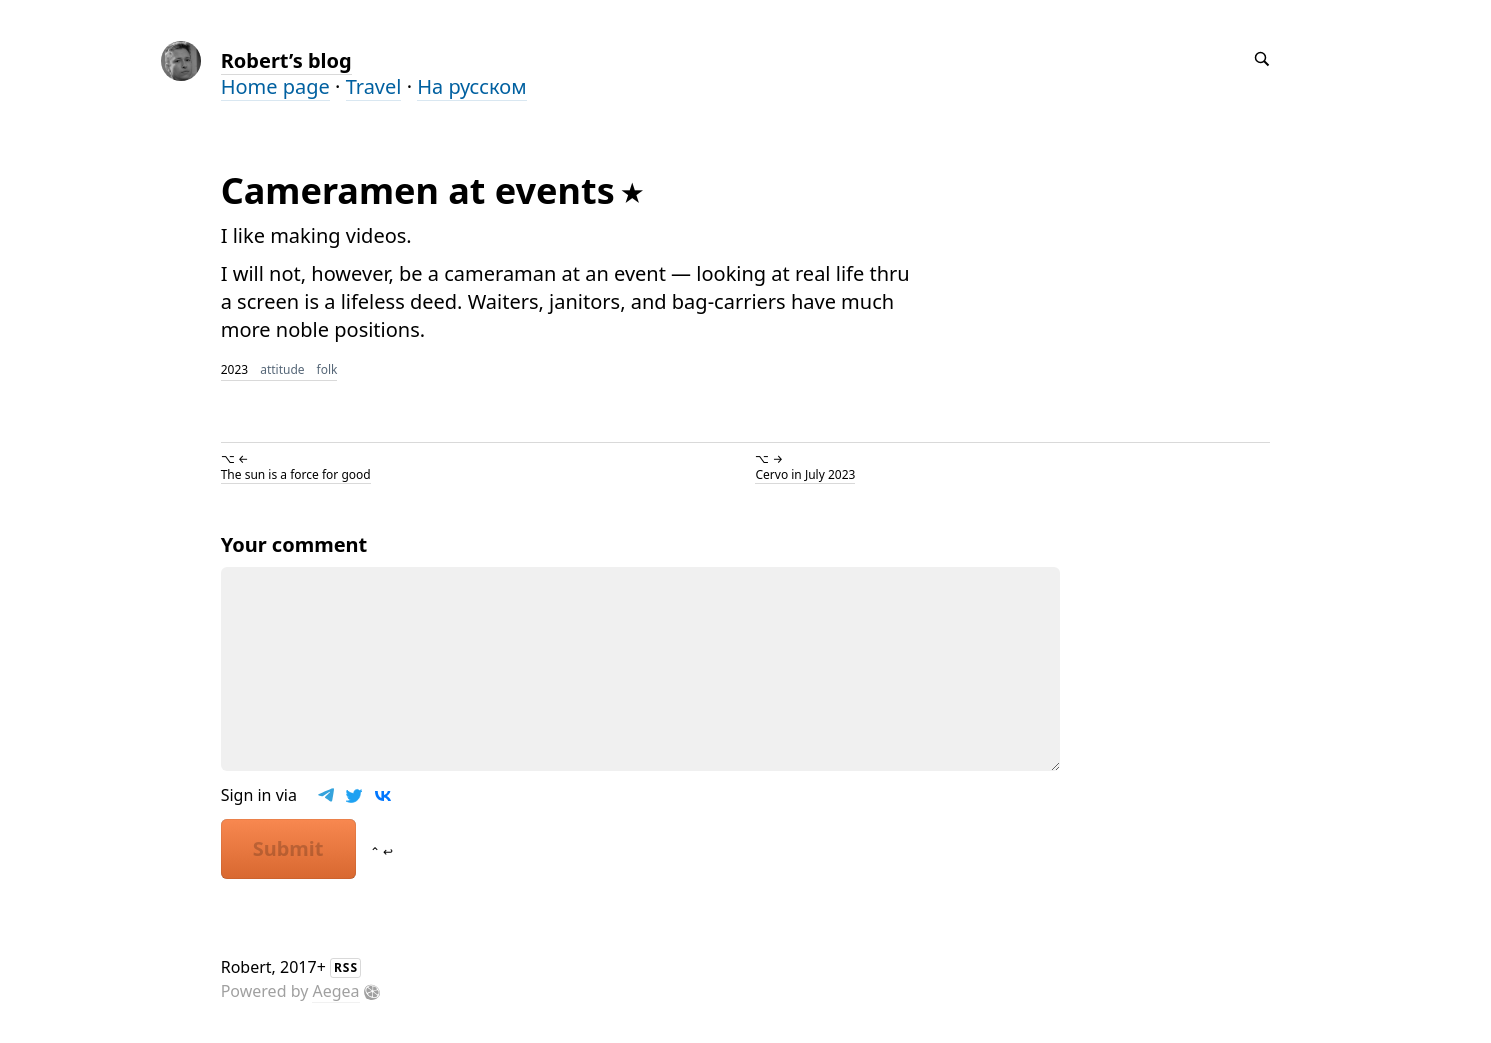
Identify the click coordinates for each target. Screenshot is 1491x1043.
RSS (346, 967)
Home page (275, 86)
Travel (374, 86)
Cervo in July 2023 (805, 474)
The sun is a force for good (296, 474)
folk (327, 369)
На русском (471, 86)
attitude (282, 369)
